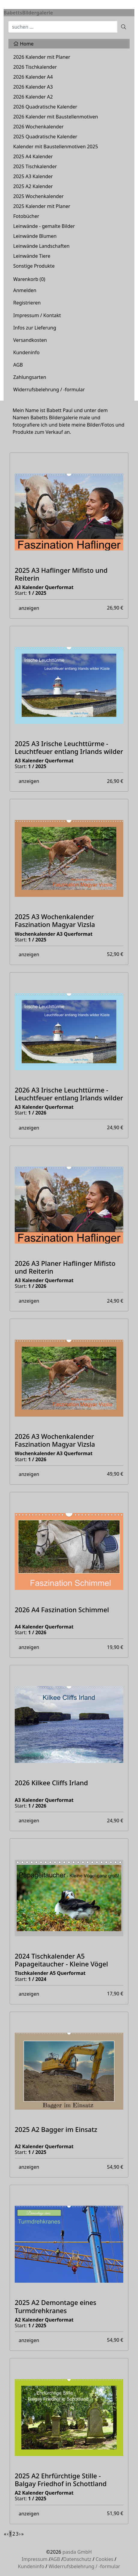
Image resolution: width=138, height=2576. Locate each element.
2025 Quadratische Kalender (45, 136)
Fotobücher (26, 216)
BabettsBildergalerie (28, 12)
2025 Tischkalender (35, 166)
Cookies (104, 2559)
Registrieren (27, 302)
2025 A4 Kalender (33, 156)
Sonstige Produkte (34, 266)
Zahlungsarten (29, 377)
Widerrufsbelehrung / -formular (49, 389)
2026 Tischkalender (35, 67)
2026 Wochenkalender (38, 126)
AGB (18, 364)
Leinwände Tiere (31, 256)
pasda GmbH (77, 2552)
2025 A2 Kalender (33, 186)
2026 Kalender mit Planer (41, 57)
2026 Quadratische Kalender (45, 106)
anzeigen (29, 608)
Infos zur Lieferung (34, 327)
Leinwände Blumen (35, 236)
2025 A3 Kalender (33, 176)
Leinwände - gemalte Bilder (44, 226)
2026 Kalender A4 (33, 77)
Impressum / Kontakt (37, 315)
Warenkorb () (29, 279)
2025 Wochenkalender (38, 196)
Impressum (35, 2559)
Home (23, 43)
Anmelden (24, 290)
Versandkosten (30, 340)
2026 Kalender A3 (33, 87)
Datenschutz (77, 2559)
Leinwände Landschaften (41, 246)
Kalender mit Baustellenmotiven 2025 (55, 146)
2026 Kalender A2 (33, 96)
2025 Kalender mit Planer (41, 206)
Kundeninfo (26, 352)
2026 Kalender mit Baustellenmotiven (55, 116)
